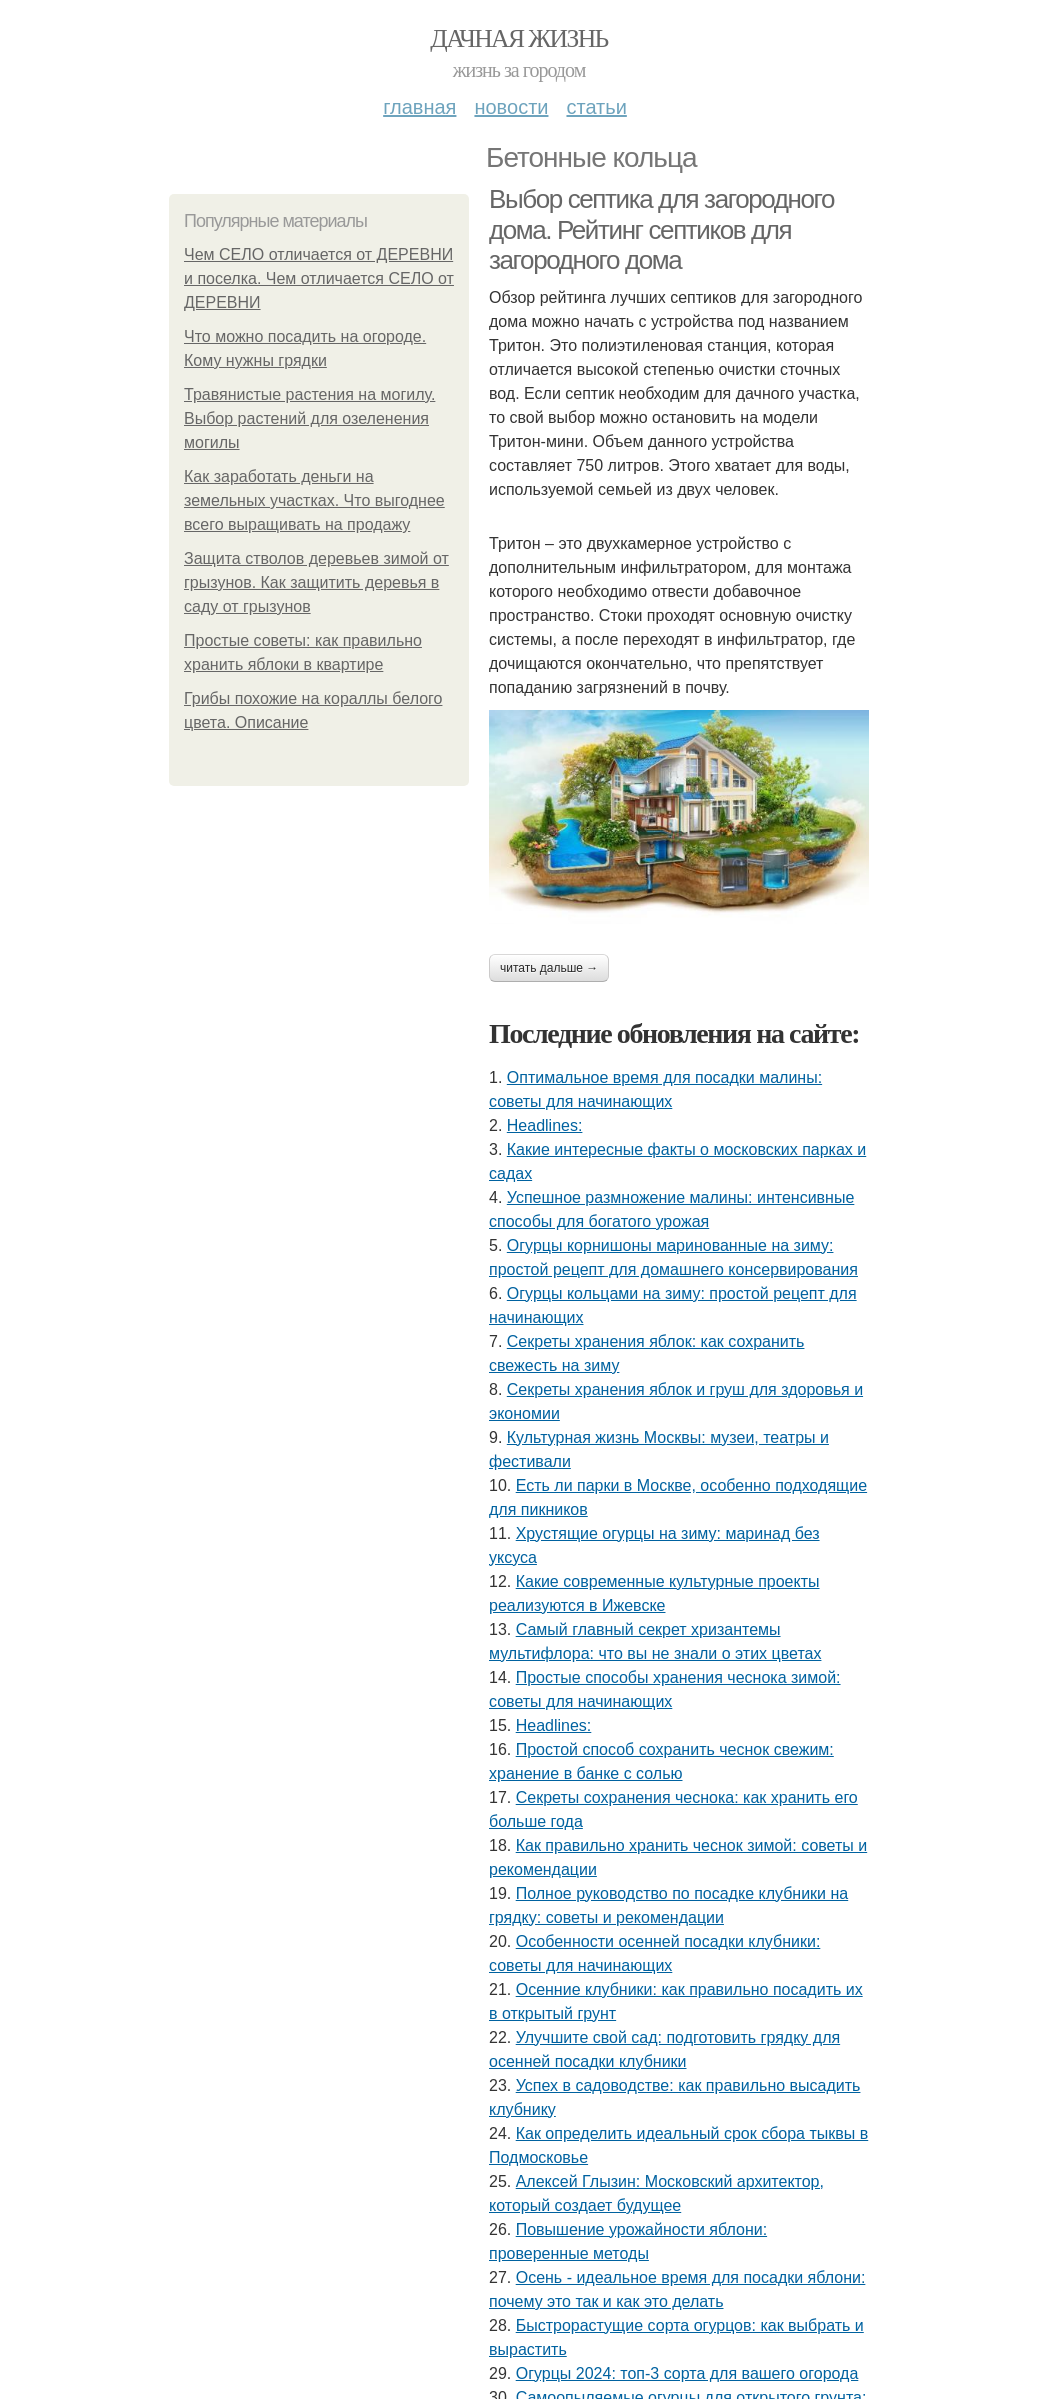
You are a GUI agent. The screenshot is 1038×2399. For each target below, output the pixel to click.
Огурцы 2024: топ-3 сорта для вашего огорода (687, 2373)
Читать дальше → (549, 968)
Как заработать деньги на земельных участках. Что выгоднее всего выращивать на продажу (314, 500)
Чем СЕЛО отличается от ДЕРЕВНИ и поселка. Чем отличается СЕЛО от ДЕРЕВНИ (319, 278)
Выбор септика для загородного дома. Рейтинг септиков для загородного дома (661, 229)
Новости (511, 107)
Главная (419, 107)
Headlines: (545, 1125)
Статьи (596, 107)
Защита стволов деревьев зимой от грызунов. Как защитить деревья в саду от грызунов (316, 582)
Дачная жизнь (518, 38)
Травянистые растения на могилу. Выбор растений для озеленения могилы (309, 418)
